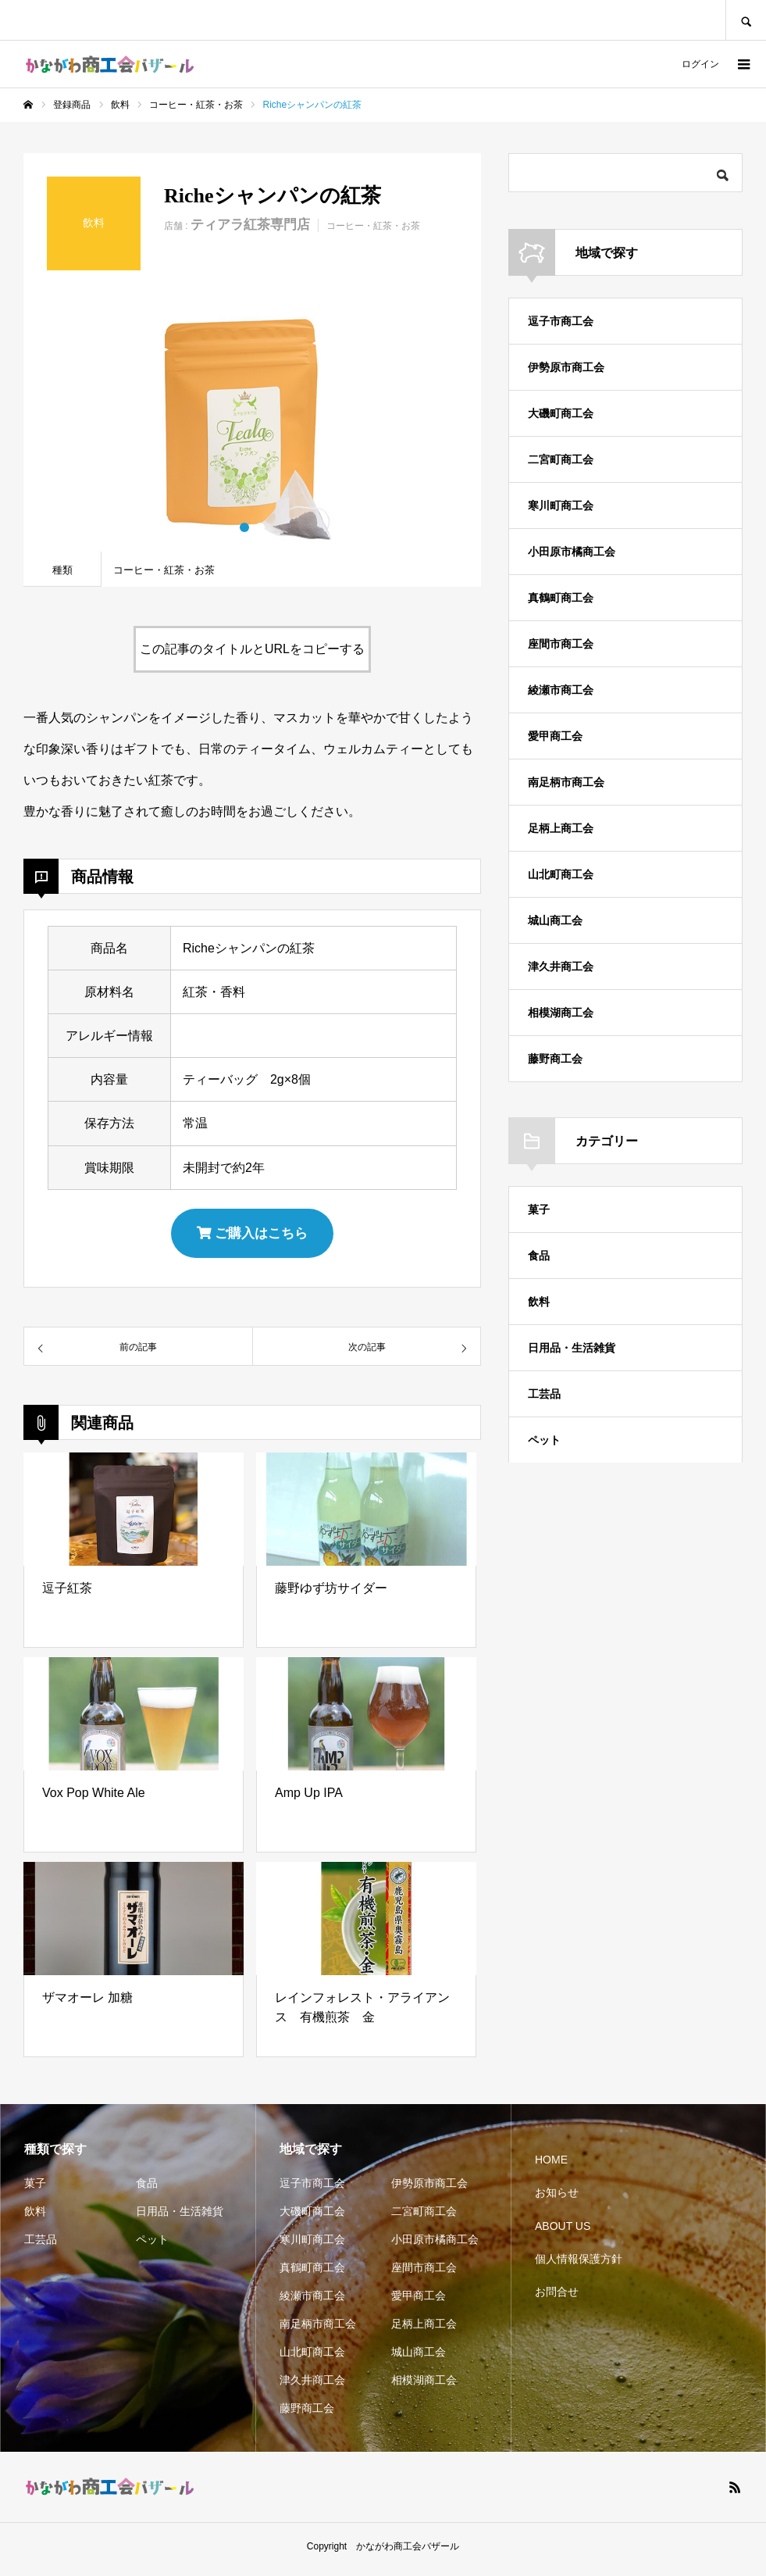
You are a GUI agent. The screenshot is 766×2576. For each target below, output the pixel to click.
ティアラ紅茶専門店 (250, 224)
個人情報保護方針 (578, 2265)
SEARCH (745, 20)
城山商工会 (555, 920)
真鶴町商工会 (560, 597)
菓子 (539, 1209)
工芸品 (544, 1394)
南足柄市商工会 (566, 782)
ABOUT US (562, 2232)
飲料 (539, 1301)
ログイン (700, 64)
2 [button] (260, 527)
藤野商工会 (555, 1058)
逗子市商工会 (560, 321)
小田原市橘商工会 (571, 551)
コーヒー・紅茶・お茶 (373, 225)
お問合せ (557, 2298)
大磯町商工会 (560, 413)
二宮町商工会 (560, 459)
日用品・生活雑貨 (571, 1348)
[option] (252, 423)
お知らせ (557, 2198)
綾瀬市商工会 (560, 690)
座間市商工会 (560, 644)
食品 (539, 1255)
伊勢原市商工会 (566, 367)
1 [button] (244, 527)
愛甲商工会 (555, 736)
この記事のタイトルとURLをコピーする (252, 649)
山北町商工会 (560, 874)
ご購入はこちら (253, 1236)
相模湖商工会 (560, 1012)
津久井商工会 (560, 966)
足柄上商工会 (560, 828)
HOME (551, 2166)
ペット (544, 1440)
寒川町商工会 (560, 505)
